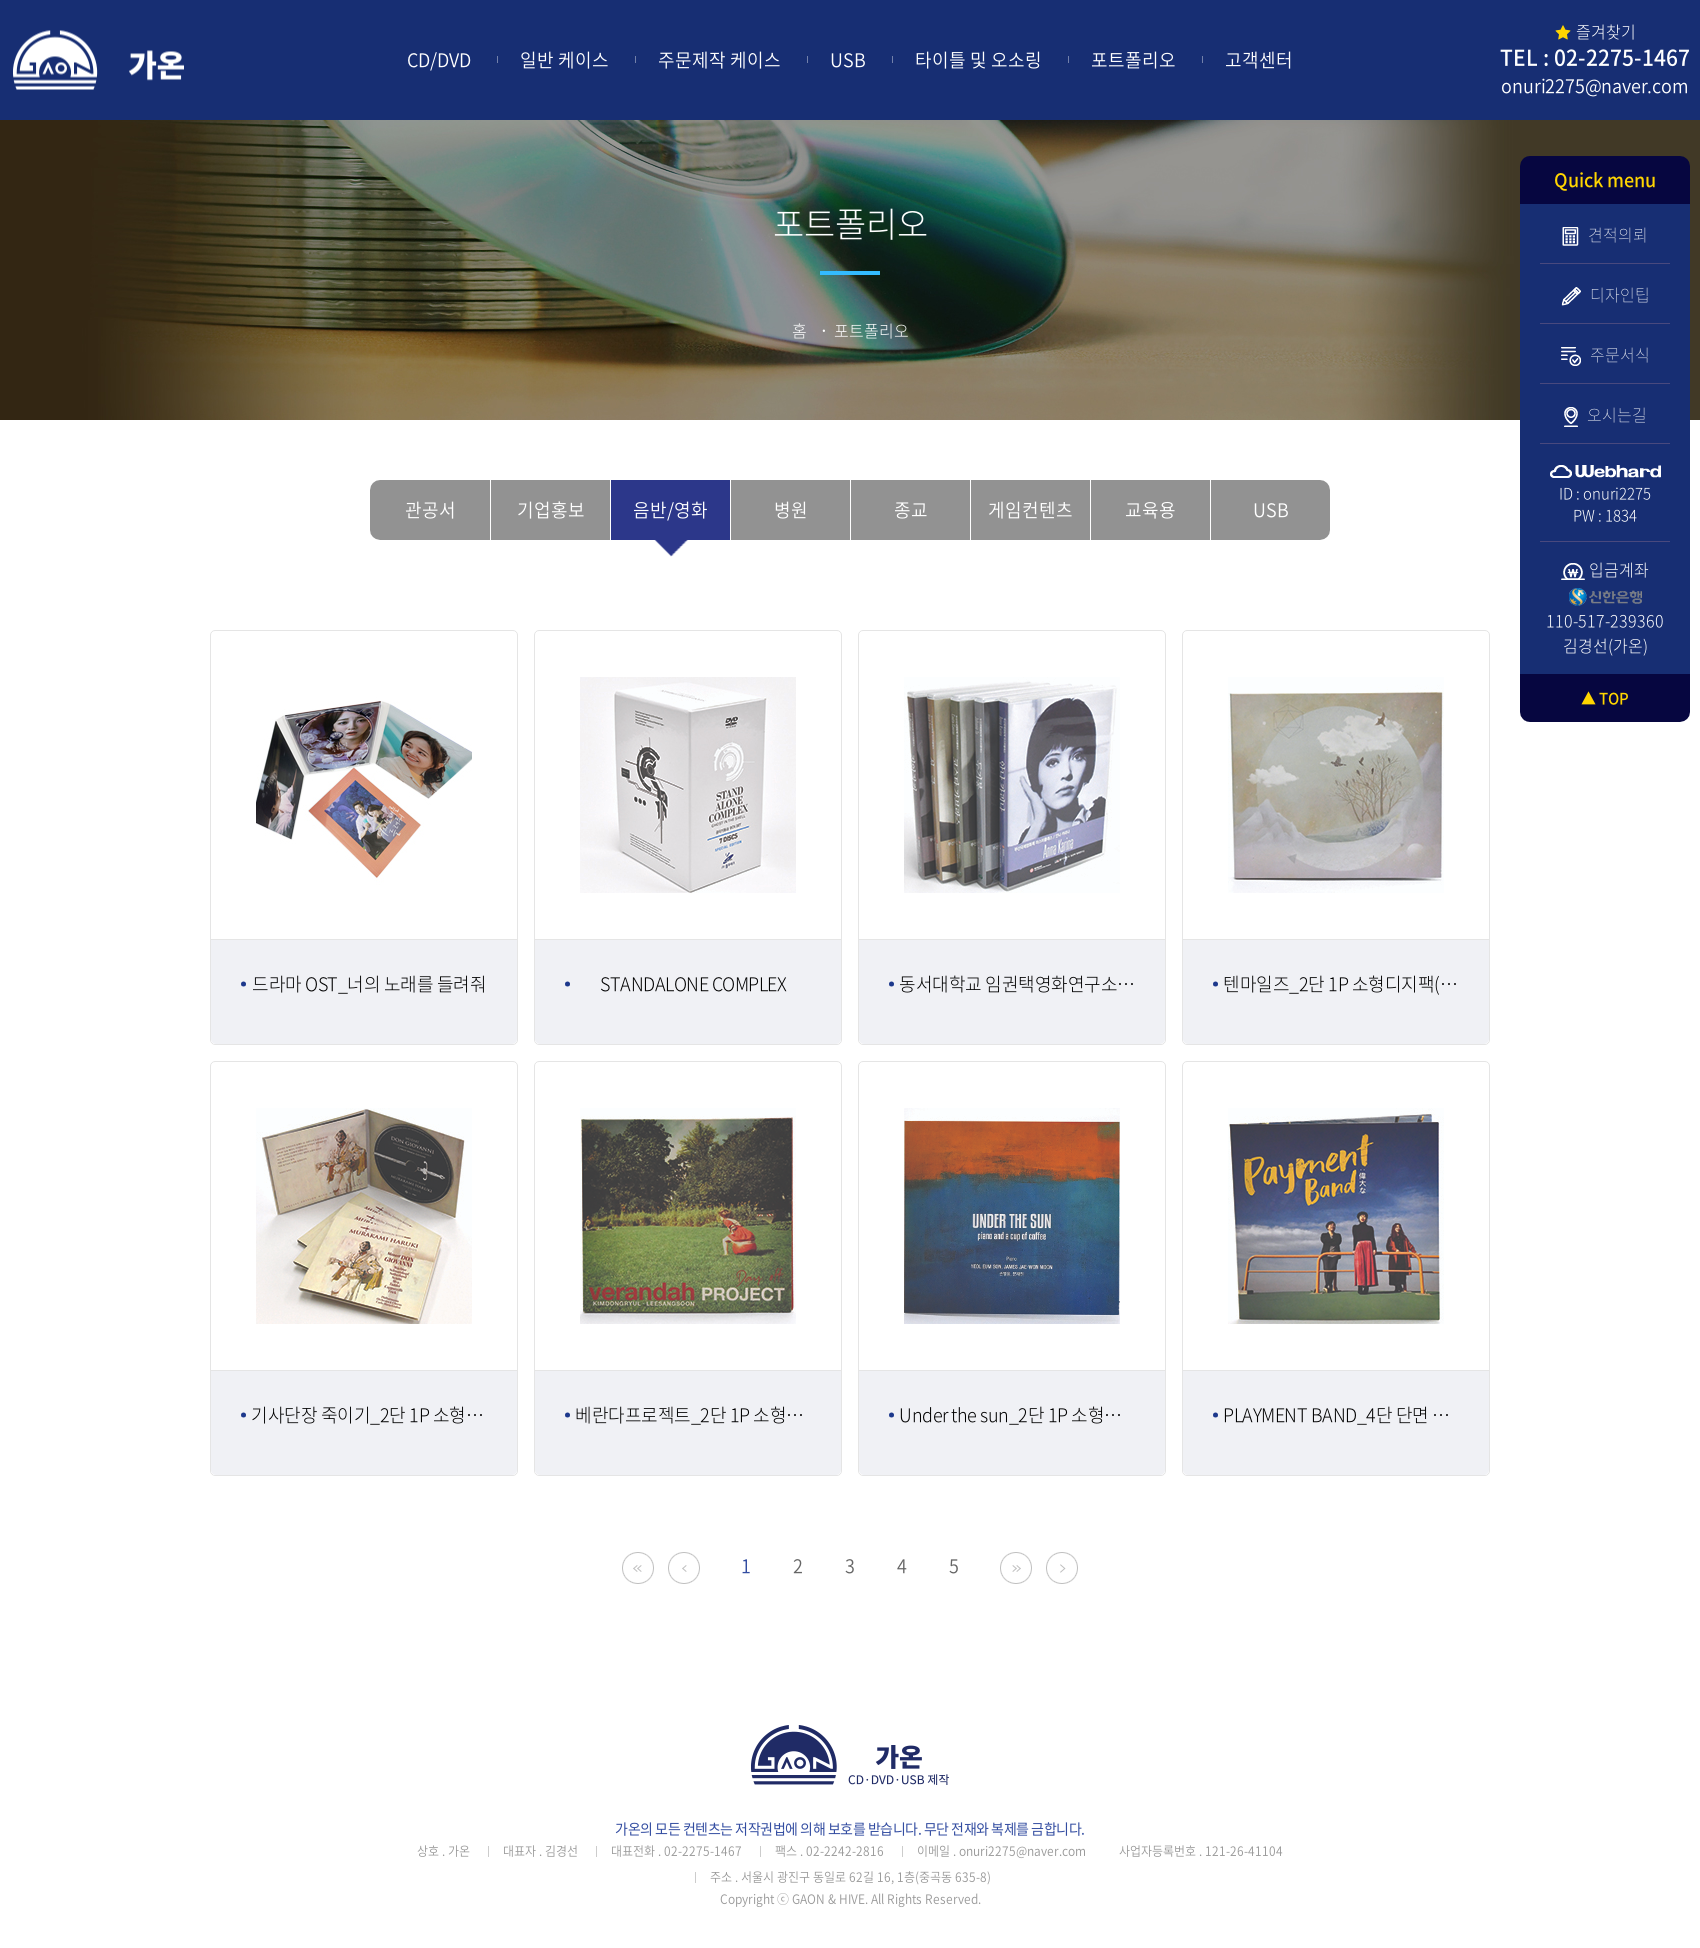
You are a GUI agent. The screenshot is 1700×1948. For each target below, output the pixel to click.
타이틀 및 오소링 (978, 59)
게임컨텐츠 (1030, 509)
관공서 (430, 509)
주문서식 (1605, 354)
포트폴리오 (1133, 59)
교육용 (1150, 509)
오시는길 (1605, 414)
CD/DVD (439, 59)
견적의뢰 (1605, 234)
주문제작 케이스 (719, 59)
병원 (791, 509)
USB (848, 59)
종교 (911, 509)
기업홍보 (551, 509)
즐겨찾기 (1595, 31)
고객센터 (1259, 59)
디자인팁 (1605, 294)
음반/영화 (670, 509)
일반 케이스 (564, 59)
